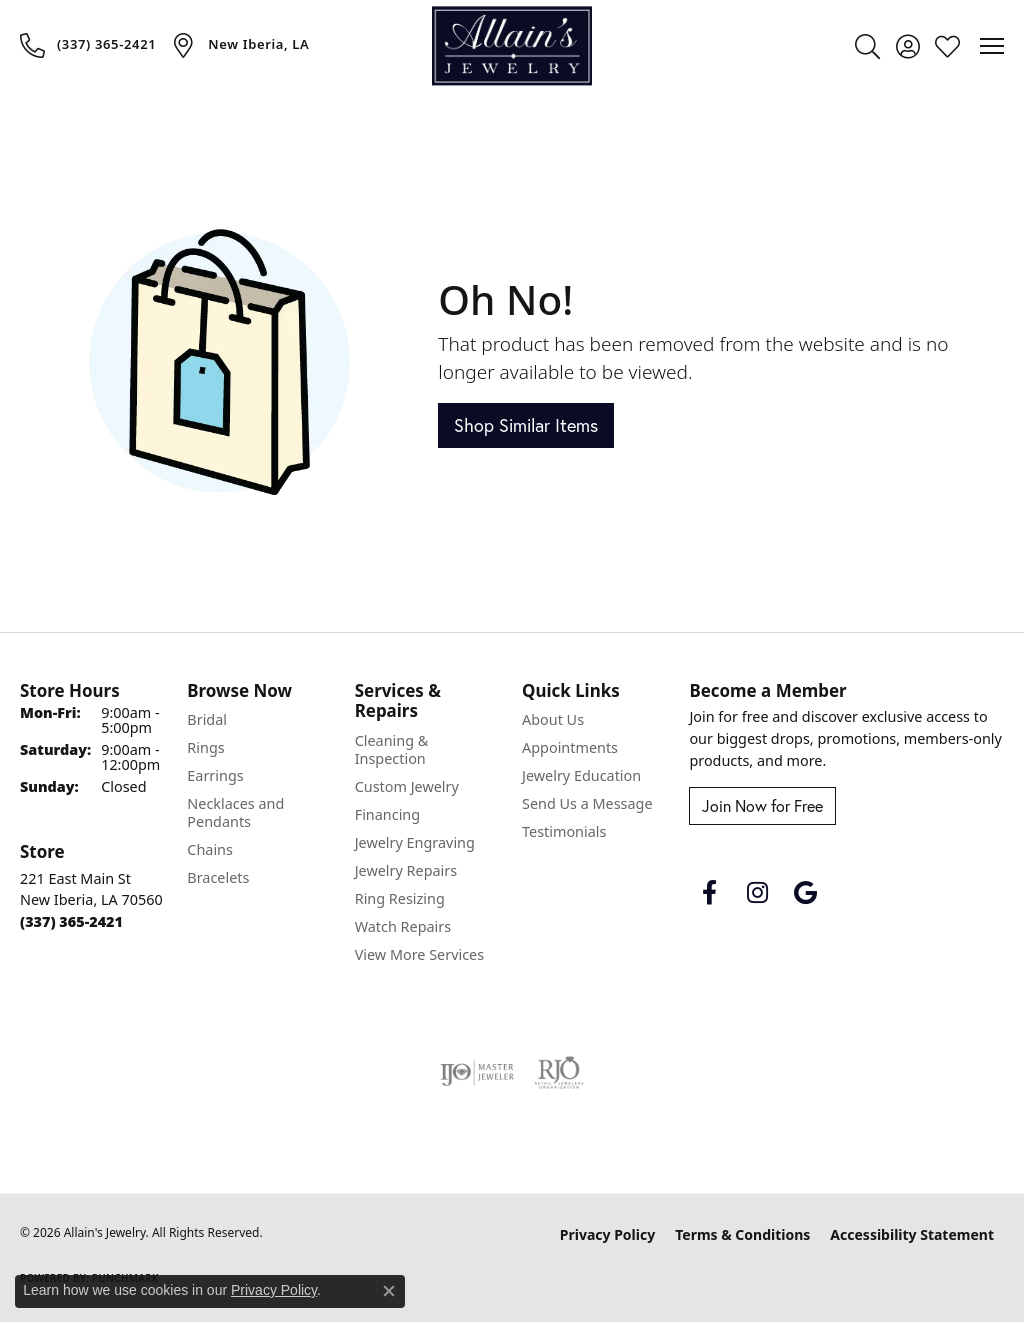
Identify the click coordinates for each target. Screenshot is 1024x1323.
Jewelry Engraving (415, 842)
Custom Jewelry (407, 786)
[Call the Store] (71, 921)
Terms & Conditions (742, 1234)
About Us (553, 719)
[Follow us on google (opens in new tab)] (805, 893)
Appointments (570, 747)
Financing (387, 814)
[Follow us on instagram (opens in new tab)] (757, 893)
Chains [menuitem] (210, 849)
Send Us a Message (587, 803)
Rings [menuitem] (205, 747)
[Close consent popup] (389, 1291)
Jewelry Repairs (406, 870)
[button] (867, 46)
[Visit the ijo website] (477, 1073)
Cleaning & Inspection (392, 749)
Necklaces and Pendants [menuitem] (235, 812)
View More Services (419, 954)
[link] (88, 45)
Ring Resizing (400, 898)
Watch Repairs (403, 926)
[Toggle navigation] (992, 46)
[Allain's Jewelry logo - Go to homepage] (512, 45)
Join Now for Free (762, 806)
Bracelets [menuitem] (218, 877)
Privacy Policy (607, 1234)
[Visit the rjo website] (559, 1073)
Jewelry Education (581, 775)
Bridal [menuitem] (207, 719)
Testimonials (564, 831)
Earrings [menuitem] (215, 775)
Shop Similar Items (526, 425)
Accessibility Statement (912, 1234)
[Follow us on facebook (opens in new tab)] (709, 893)
